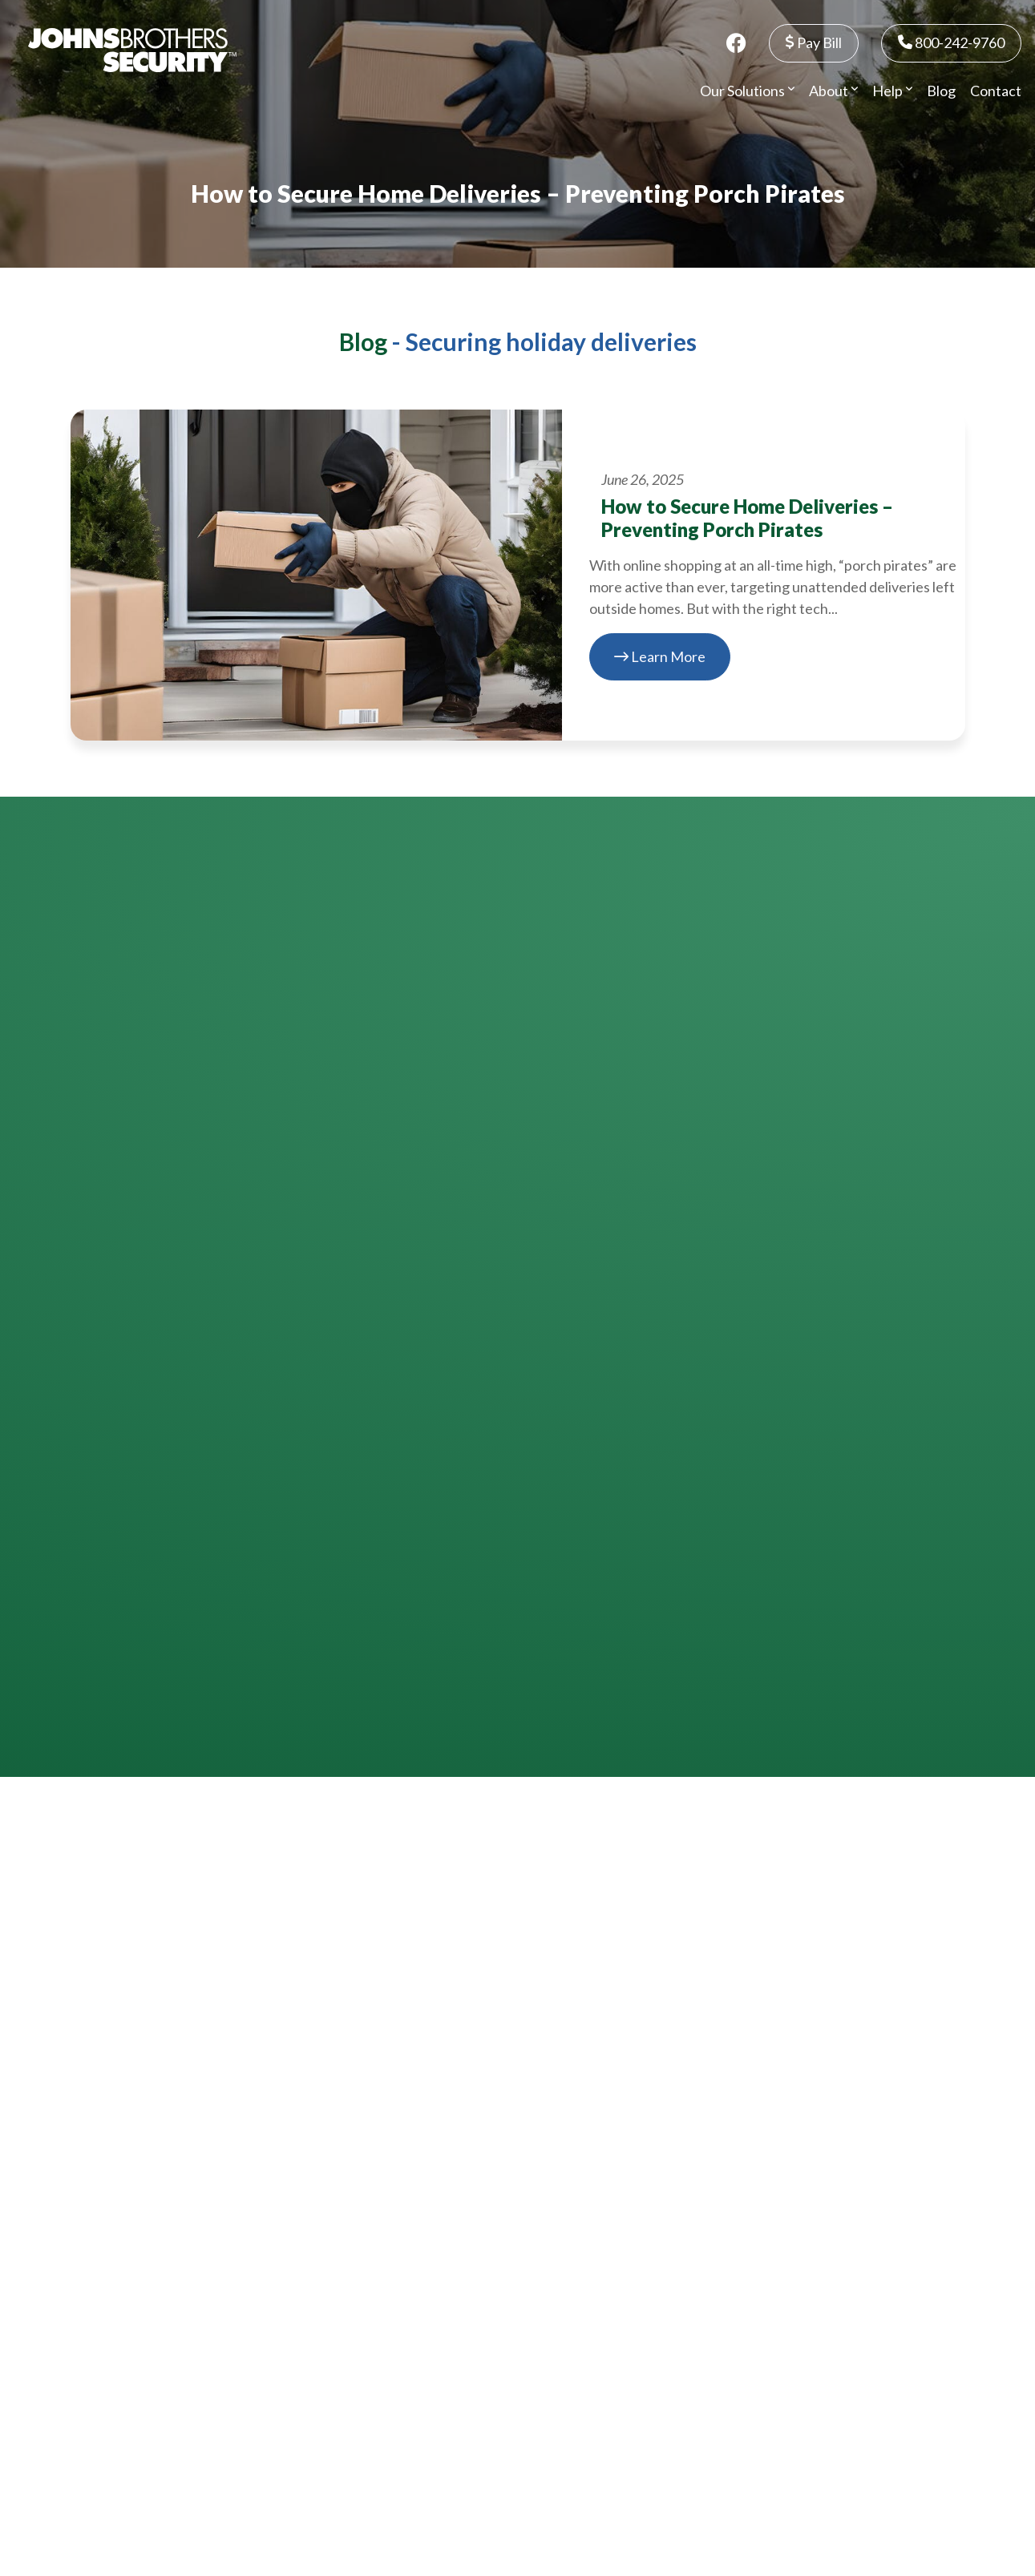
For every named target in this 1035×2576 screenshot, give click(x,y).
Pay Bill (814, 42)
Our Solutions (747, 90)
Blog (941, 90)
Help (892, 90)
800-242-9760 (951, 42)
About (833, 90)
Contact (995, 90)
